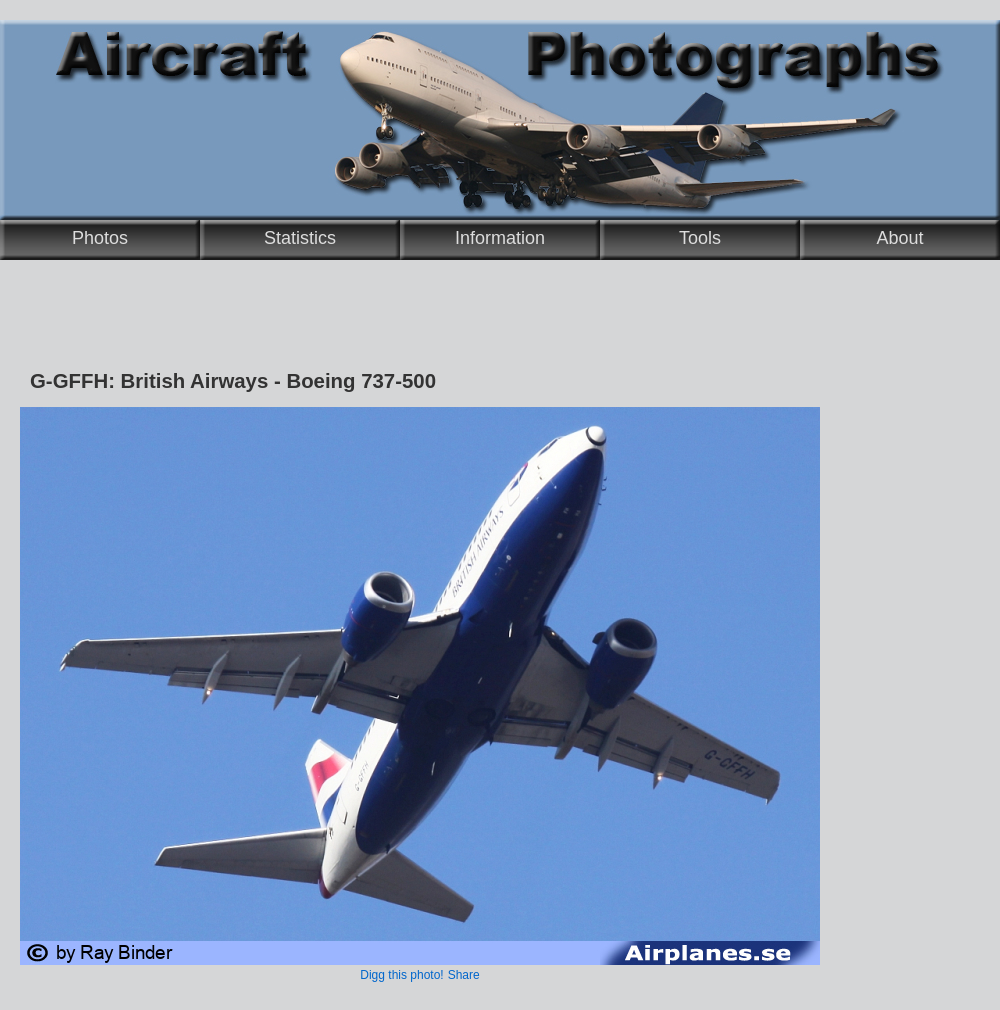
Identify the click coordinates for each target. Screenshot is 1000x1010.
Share (464, 975)
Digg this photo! (401, 975)
